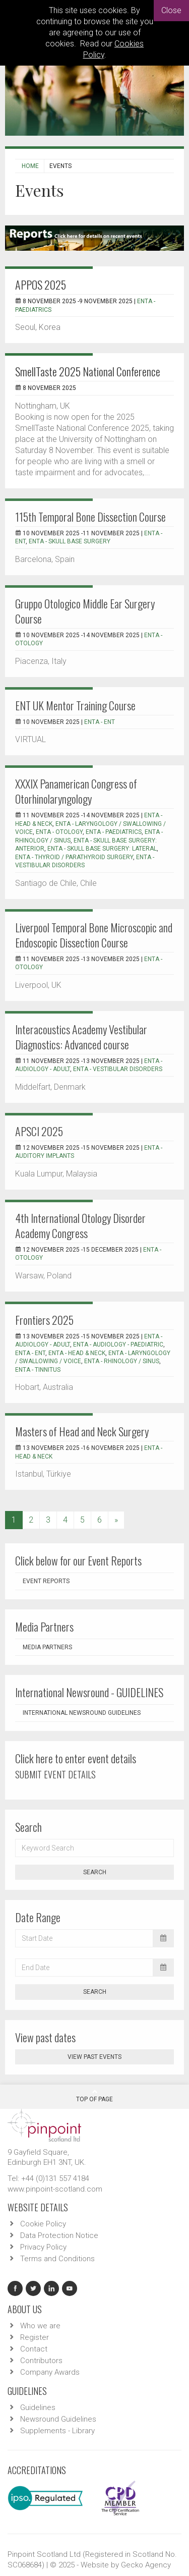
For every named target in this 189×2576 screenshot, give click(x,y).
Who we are (40, 2325)
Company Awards (50, 2372)
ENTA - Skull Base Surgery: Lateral (102, 848)
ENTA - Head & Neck (76, 1353)
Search (94, 1872)
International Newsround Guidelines (82, 1712)
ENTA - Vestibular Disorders (117, 1069)
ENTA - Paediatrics (114, 831)
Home (30, 166)
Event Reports (46, 1581)
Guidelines (37, 2407)
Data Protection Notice (59, 2235)
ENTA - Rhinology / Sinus (121, 1361)
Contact (33, 2349)
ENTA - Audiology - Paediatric (118, 1344)
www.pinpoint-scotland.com (55, 2189)
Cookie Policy (43, 2223)
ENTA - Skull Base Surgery (69, 541)
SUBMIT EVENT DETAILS (55, 1774)
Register (34, 2337)
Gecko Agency (146, 2564)
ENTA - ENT (99, 721)
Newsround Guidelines (58, 2419)
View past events (94, 2056)
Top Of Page (94, 2096)
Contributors (41, 2360)
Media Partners (47, 1647)
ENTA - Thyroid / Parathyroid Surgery (74, 857)
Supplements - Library (57, 2430)
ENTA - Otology (59, 831)
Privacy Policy (43, 2247)
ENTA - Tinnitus (37, 1369)
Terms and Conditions (57, 2258)
